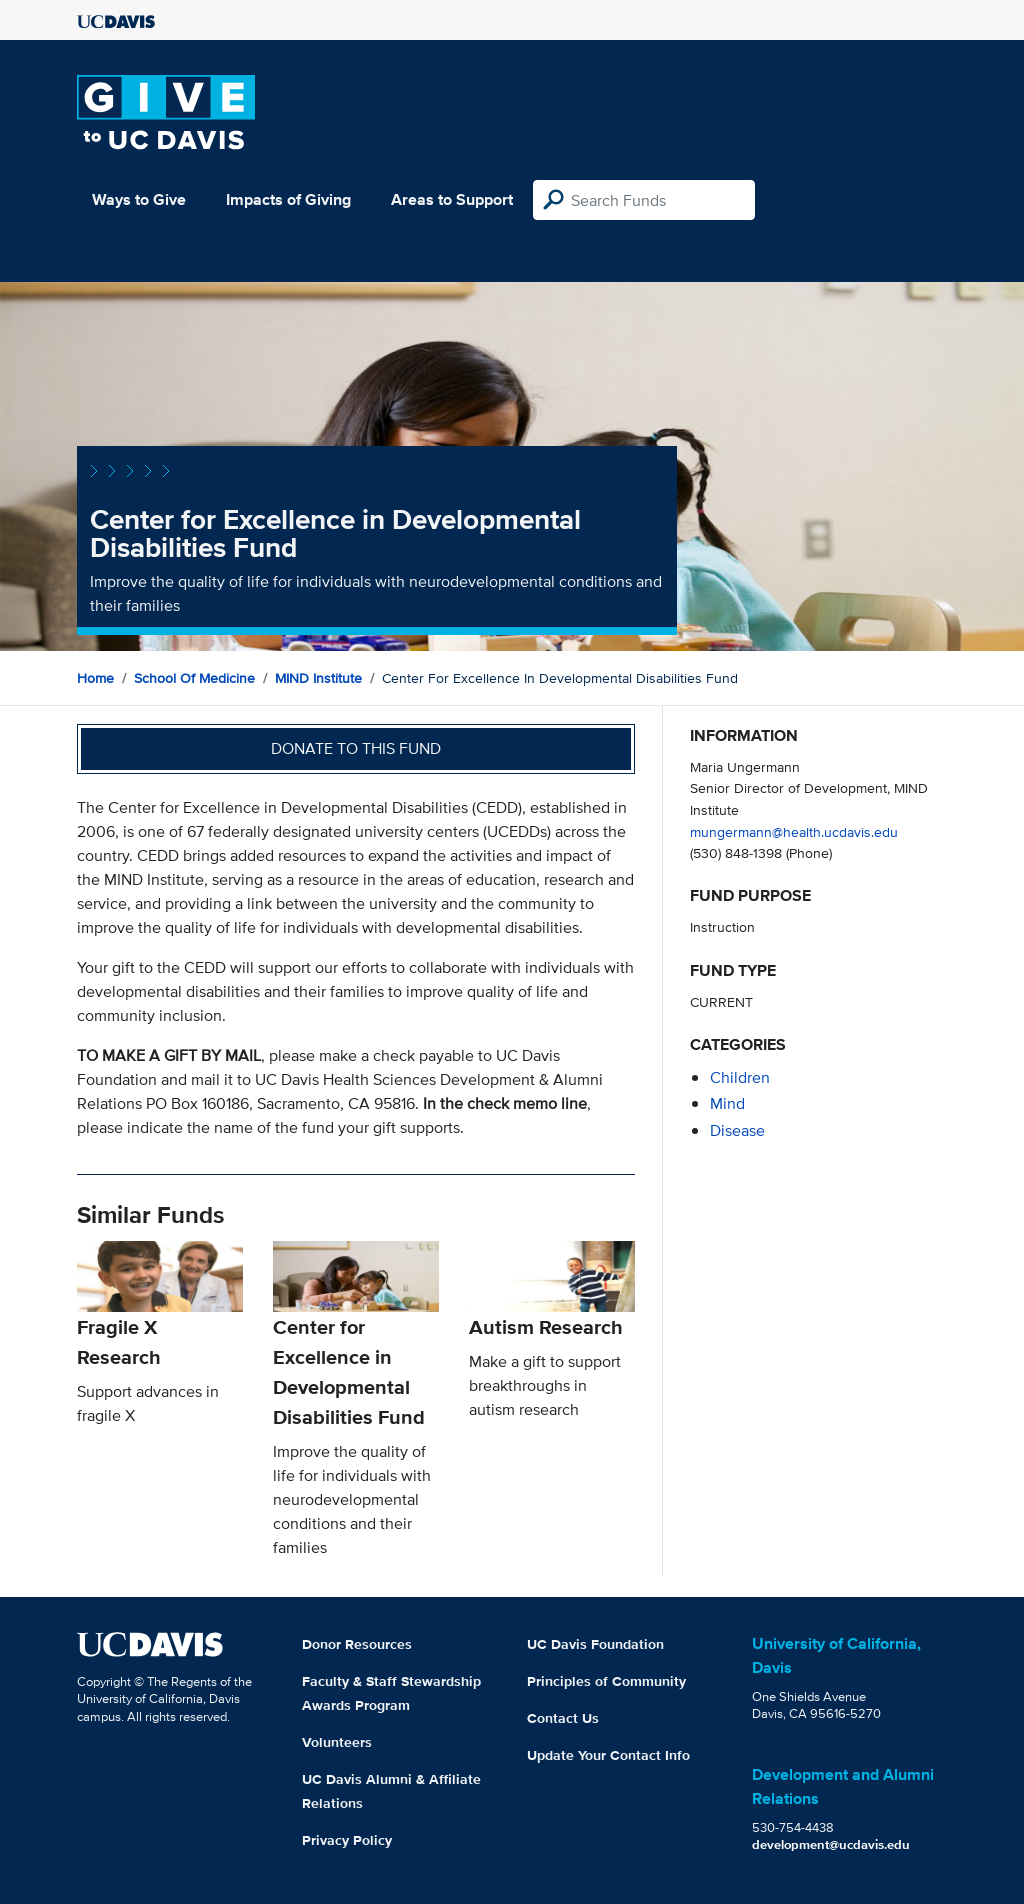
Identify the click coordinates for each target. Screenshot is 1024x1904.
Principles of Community (606, 1681)
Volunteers (337, 1742)
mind (727, 1103)
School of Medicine (194, 678)
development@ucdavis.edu (831, 1844)
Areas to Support (452, 199)
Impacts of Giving (288, 199)
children (740, 1077)
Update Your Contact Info (608, 1755)
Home (95, 678)
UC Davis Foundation (595, 1644)
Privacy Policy (347, 1840)
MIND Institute (318, 678)
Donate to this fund (356, 748)
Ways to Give (139, 199)
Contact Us (563, 1718)
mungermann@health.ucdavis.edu (794, 831)
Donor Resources (357, 1644)
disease (737, 1130)
